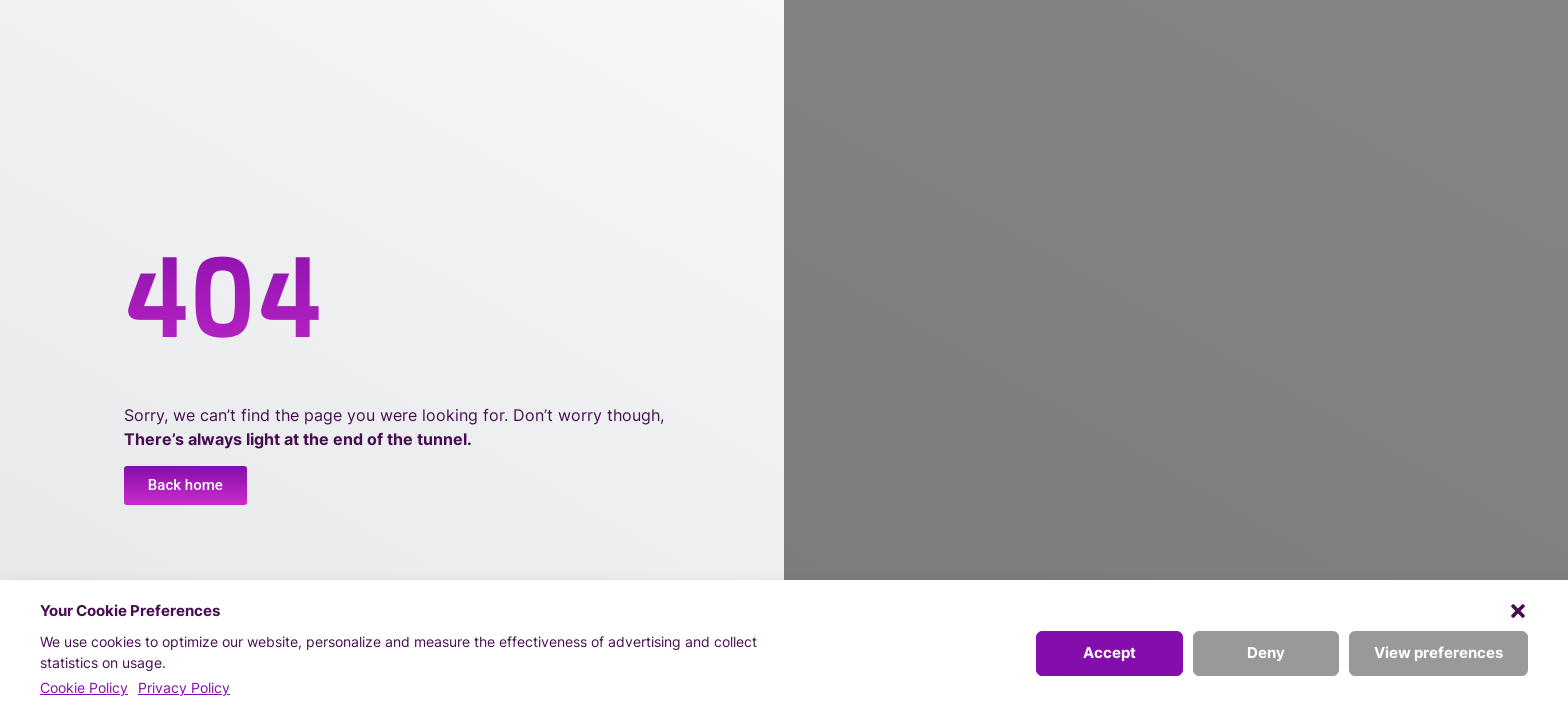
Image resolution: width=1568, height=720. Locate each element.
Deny (1266, 652)
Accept (1109, 652)
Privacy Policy (184, 687)
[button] (1518, 611)
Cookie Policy (84, 687)
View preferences (1438, 652)
